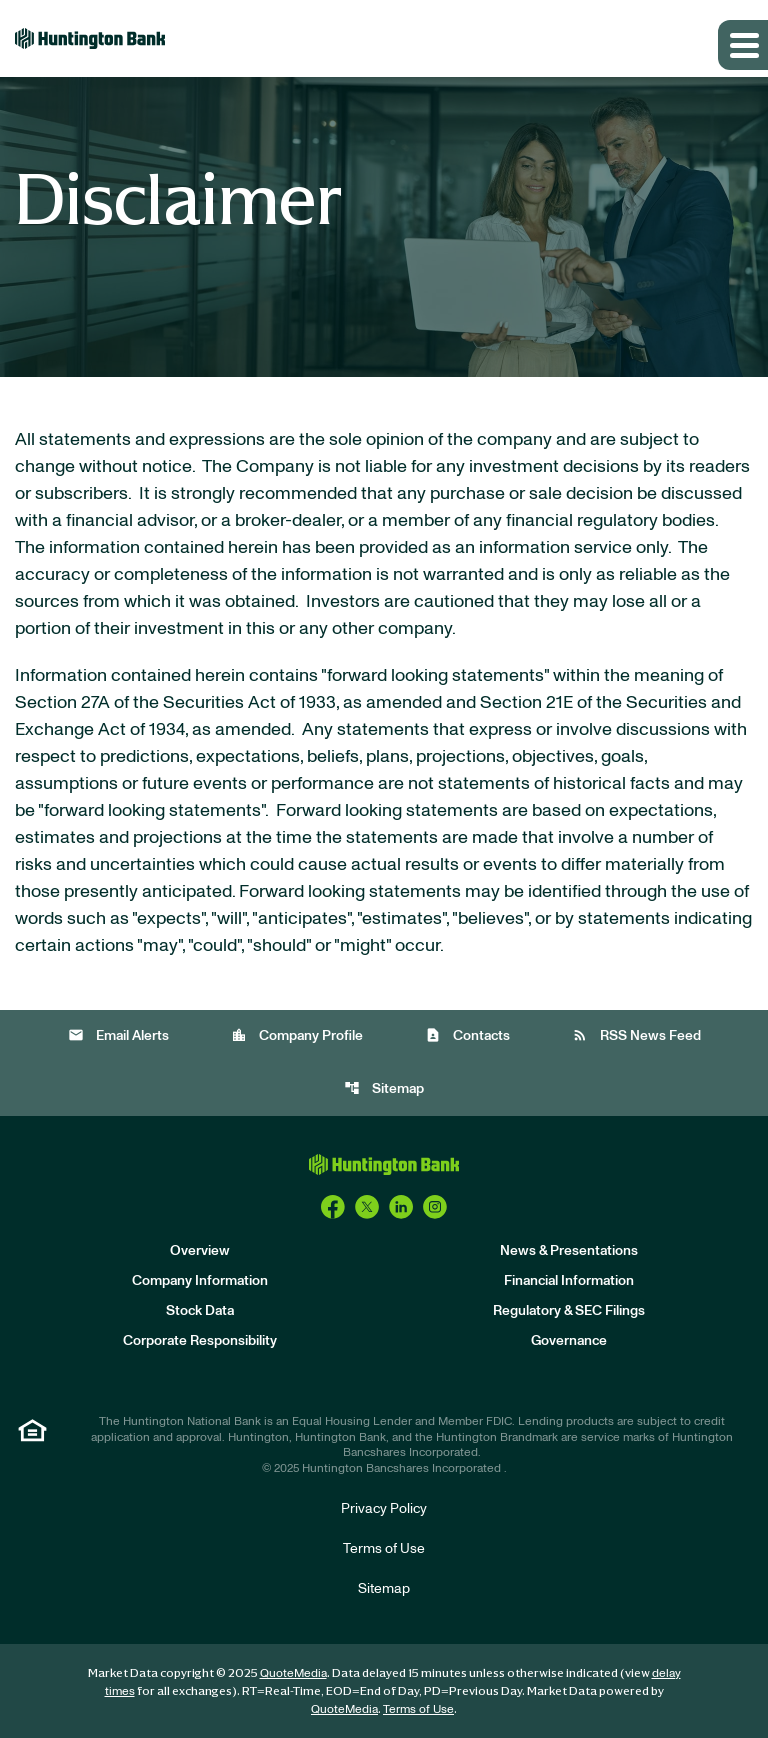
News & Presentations (569, 1251)
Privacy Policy (384, 1509)
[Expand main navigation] (743, 45)
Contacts (467, 1035)
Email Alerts (118, 1035)
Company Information (200, 1281)
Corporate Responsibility (200, 1341)
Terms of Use (384, 1549)
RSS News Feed (636, 1035)
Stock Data (200, 1311)
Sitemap (384, 1088)
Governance (569, 1341)
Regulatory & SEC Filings (569, 1311)
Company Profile (297, 1035)
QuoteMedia (293, 1673)
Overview (200, 1251)
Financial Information (569, 1281)
